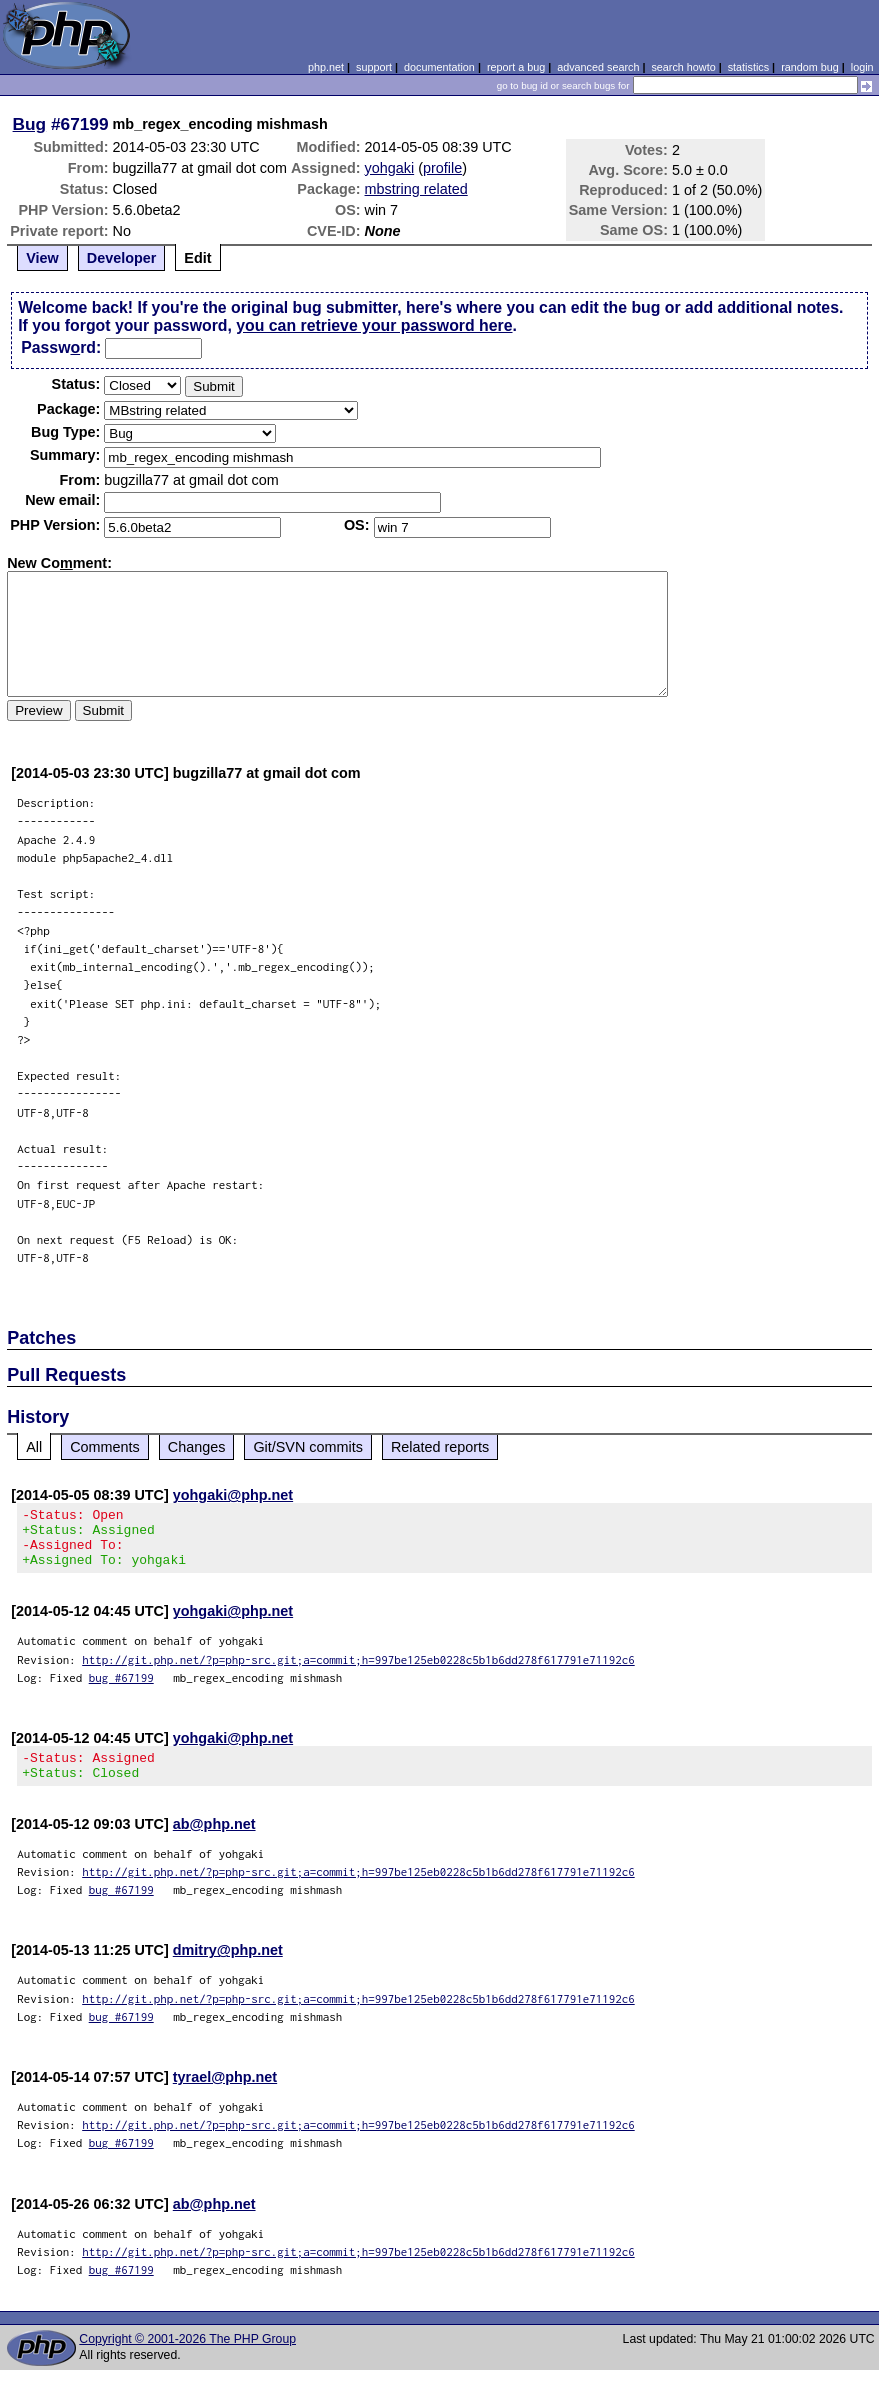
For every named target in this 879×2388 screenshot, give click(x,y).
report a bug (516, 67)
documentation (439, 67)
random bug (810, 67)
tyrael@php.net (225, 2095)
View (42, 258)
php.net (326, 67)
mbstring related (416, 189)
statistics (748, 67)
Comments (105, 1447)
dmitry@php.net (228, 1968)
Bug (30, 124)
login (862, 67)
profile (442, 168)
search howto (683, 67)
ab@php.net (214, 1842)
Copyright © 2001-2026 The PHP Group (187, 2357)
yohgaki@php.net (233, 1495)
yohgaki (390, 168)
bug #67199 (121, 1689)
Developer (122, 258)
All (34, 1447)
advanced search (598, 67)
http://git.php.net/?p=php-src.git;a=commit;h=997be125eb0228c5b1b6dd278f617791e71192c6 (358, 1671)
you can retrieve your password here (374, 325)
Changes (197, 1447)
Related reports (440, 1447)
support (374, 67)
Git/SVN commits (308, 1447)
